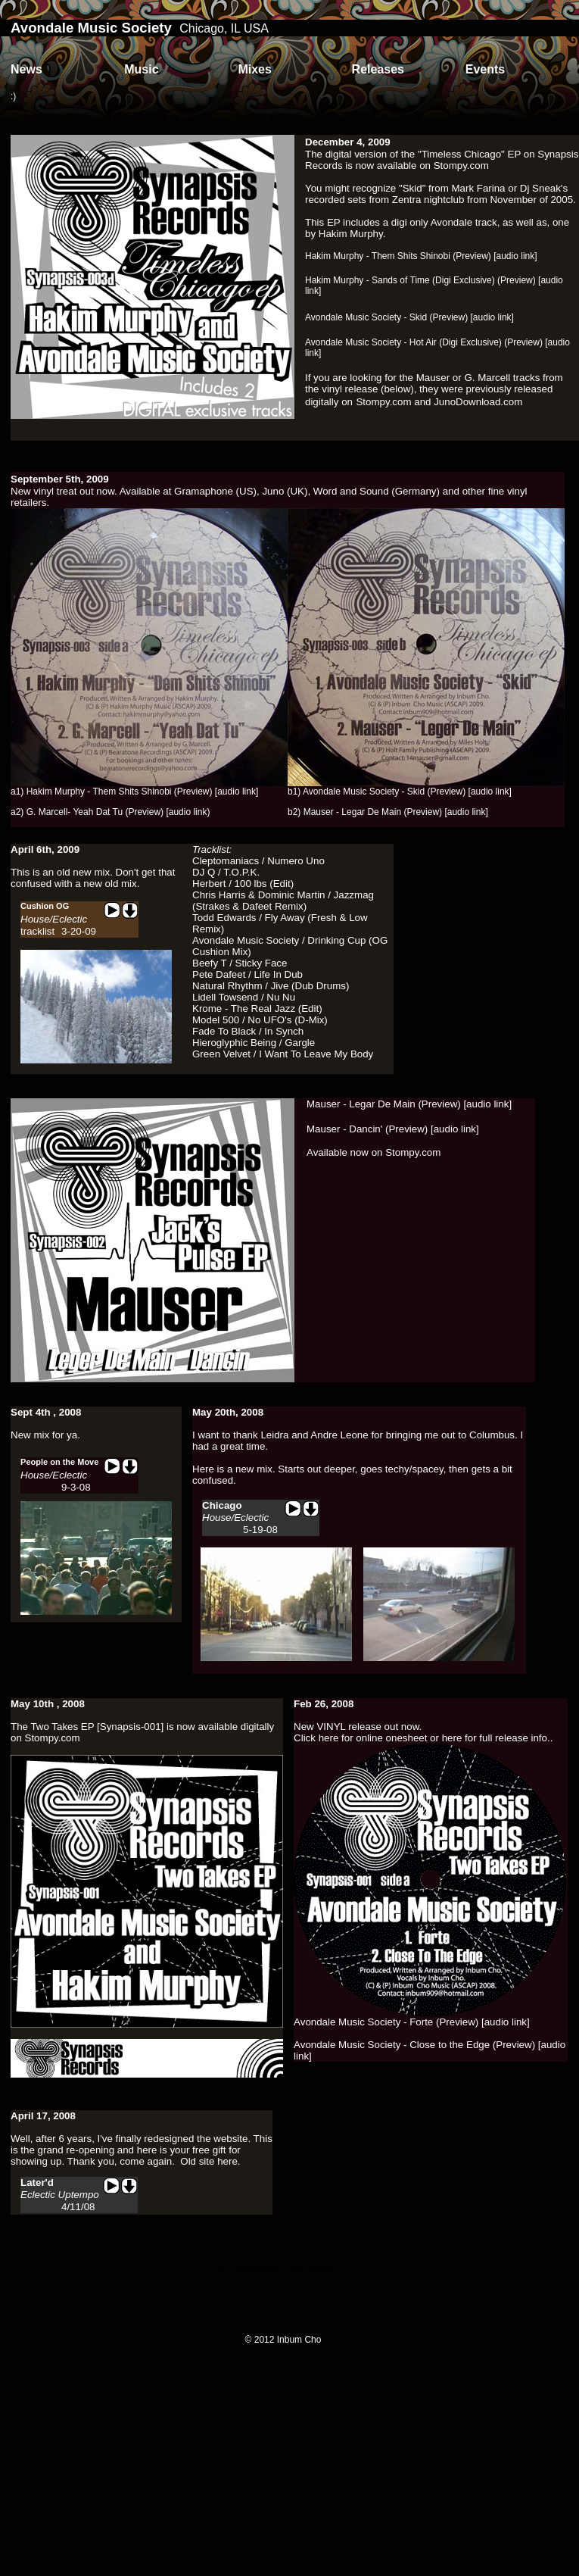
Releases (378, 69)
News (26, 69)
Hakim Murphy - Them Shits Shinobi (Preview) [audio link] (421, 256)
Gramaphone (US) (215, 491)
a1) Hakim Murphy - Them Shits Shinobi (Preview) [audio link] (134, 791)
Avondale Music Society (91, 28)
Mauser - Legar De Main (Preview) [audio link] (409, 1104)
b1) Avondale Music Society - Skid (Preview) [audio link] (400, 791)
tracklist (37, 931)
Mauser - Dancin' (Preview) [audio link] (393, 1129)
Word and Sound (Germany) (376, 491)
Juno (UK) (284, 491)
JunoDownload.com (478, 401)
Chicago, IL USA (224, 28)
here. (228, 2161)
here (329, 1738)
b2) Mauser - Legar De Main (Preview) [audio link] (388, 812)
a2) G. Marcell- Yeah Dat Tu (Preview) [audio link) (110, 812)
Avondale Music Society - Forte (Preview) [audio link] (412, 2022)
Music (141, 69)
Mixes (254, 69)
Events (485, 69)
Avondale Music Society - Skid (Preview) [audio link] (409, 317)
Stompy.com (461, 165)
